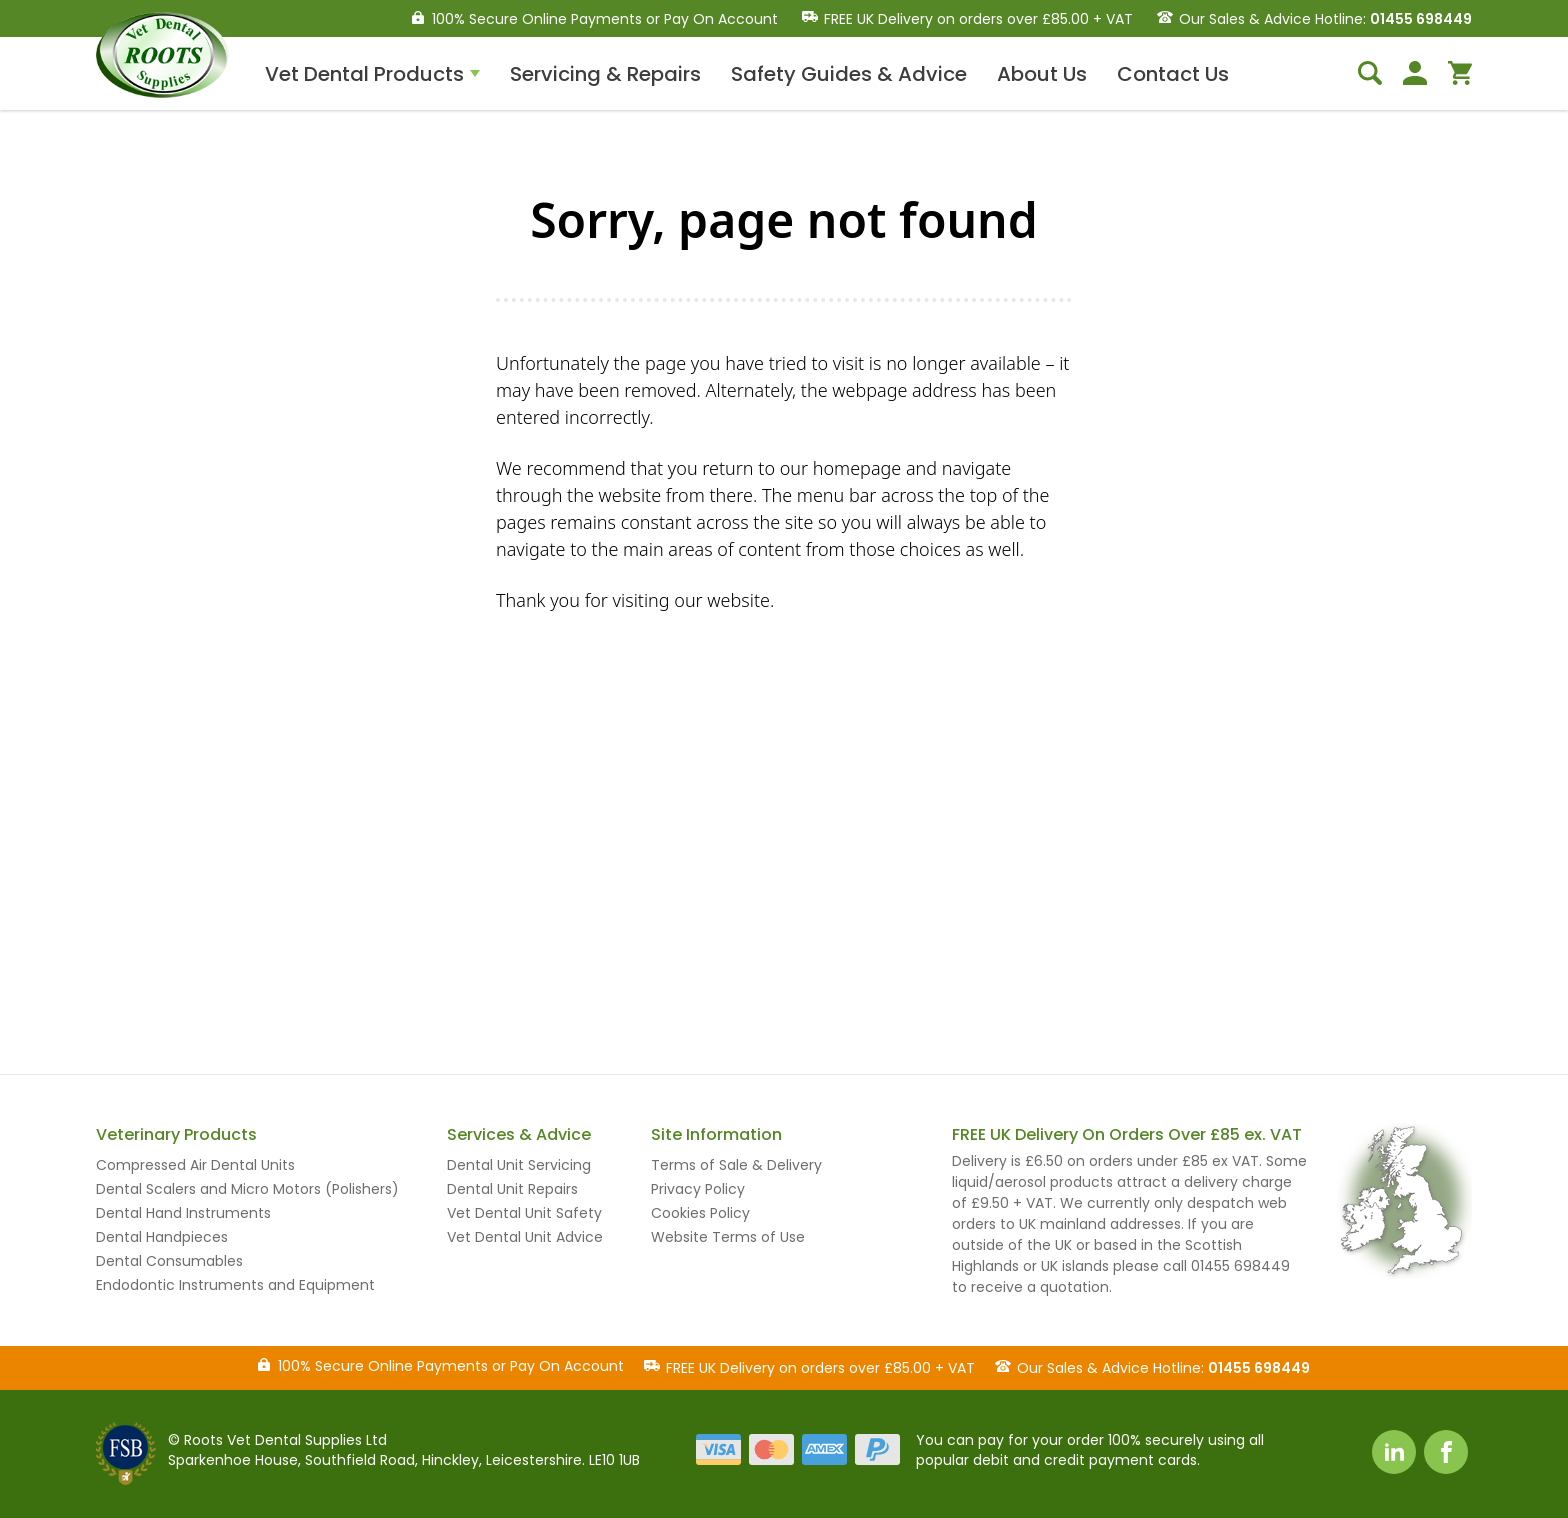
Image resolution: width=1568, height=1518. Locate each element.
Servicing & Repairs (605, 74)
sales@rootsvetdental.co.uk (1086, 953)
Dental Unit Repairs (512, 1189)
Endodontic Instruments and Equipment (235, 1285)
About (1042, 74)
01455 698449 (1421, 19)
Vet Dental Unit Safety (524, 1213)
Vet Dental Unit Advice (525, 1237)
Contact (1173, 74)
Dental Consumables (169, 1261)
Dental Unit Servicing (519, 1165)
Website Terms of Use (728, 1237)
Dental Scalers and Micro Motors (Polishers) (247, 1189)
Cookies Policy (700, 1213)
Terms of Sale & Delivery (736, 1165)
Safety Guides (849, 74)
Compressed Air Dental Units (195, 1165)
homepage (857, 468)
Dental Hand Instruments (183, 1213)
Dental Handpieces (162, 1237)
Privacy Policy (698, 1189)
